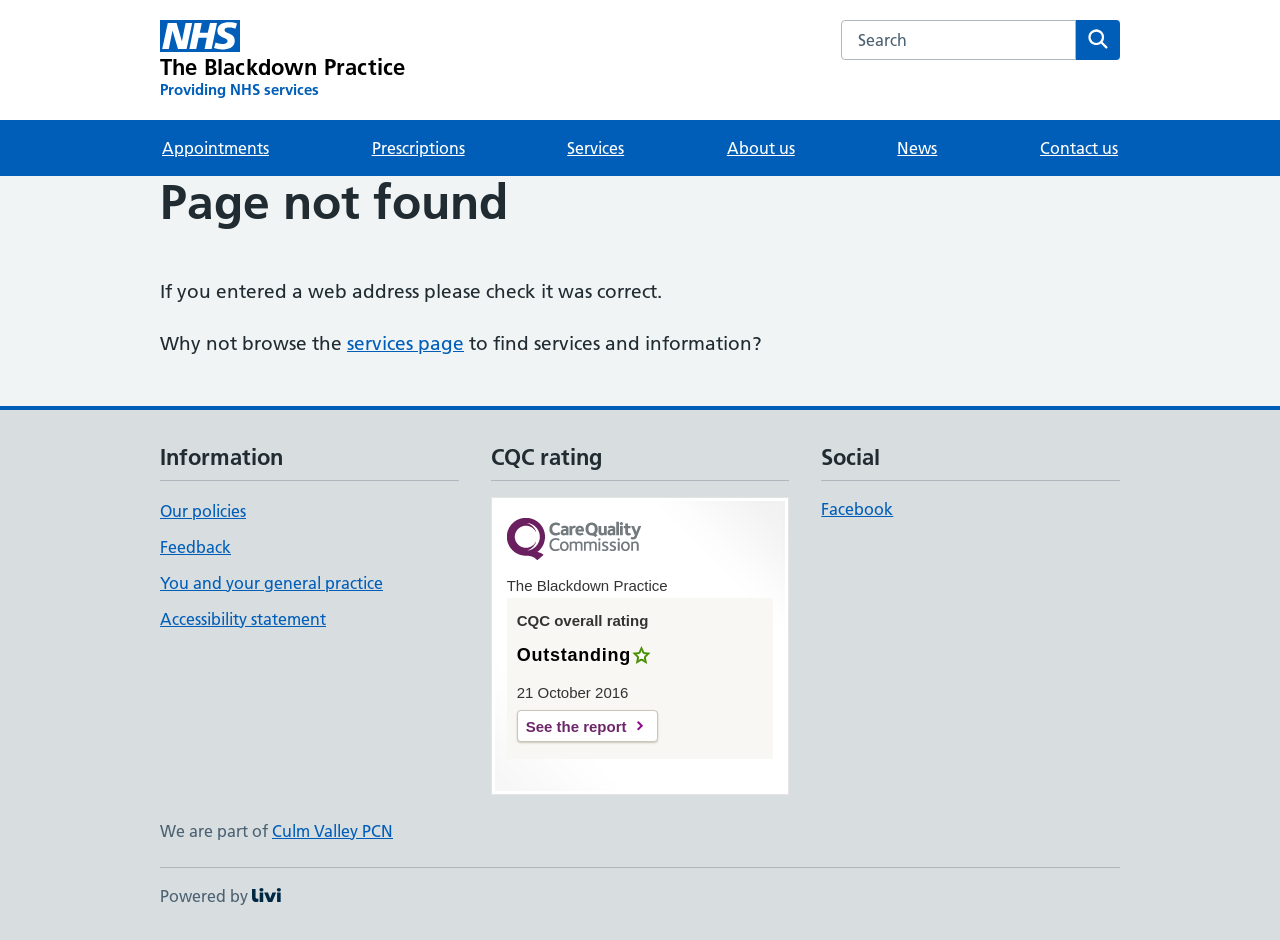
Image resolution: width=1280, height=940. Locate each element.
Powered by (220, 896)
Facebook (857, 509)
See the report (576, 726)
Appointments (215, 148)
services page (405, 343)
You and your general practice (271, 583)
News (917, 148)
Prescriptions (418, 148)
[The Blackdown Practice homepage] (282, 60)
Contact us (1079, 148)
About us (761, 148)
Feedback (195, 547)
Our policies (203, 511)
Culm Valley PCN (332, 831)
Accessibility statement (243, 619)
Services (595, 148)
